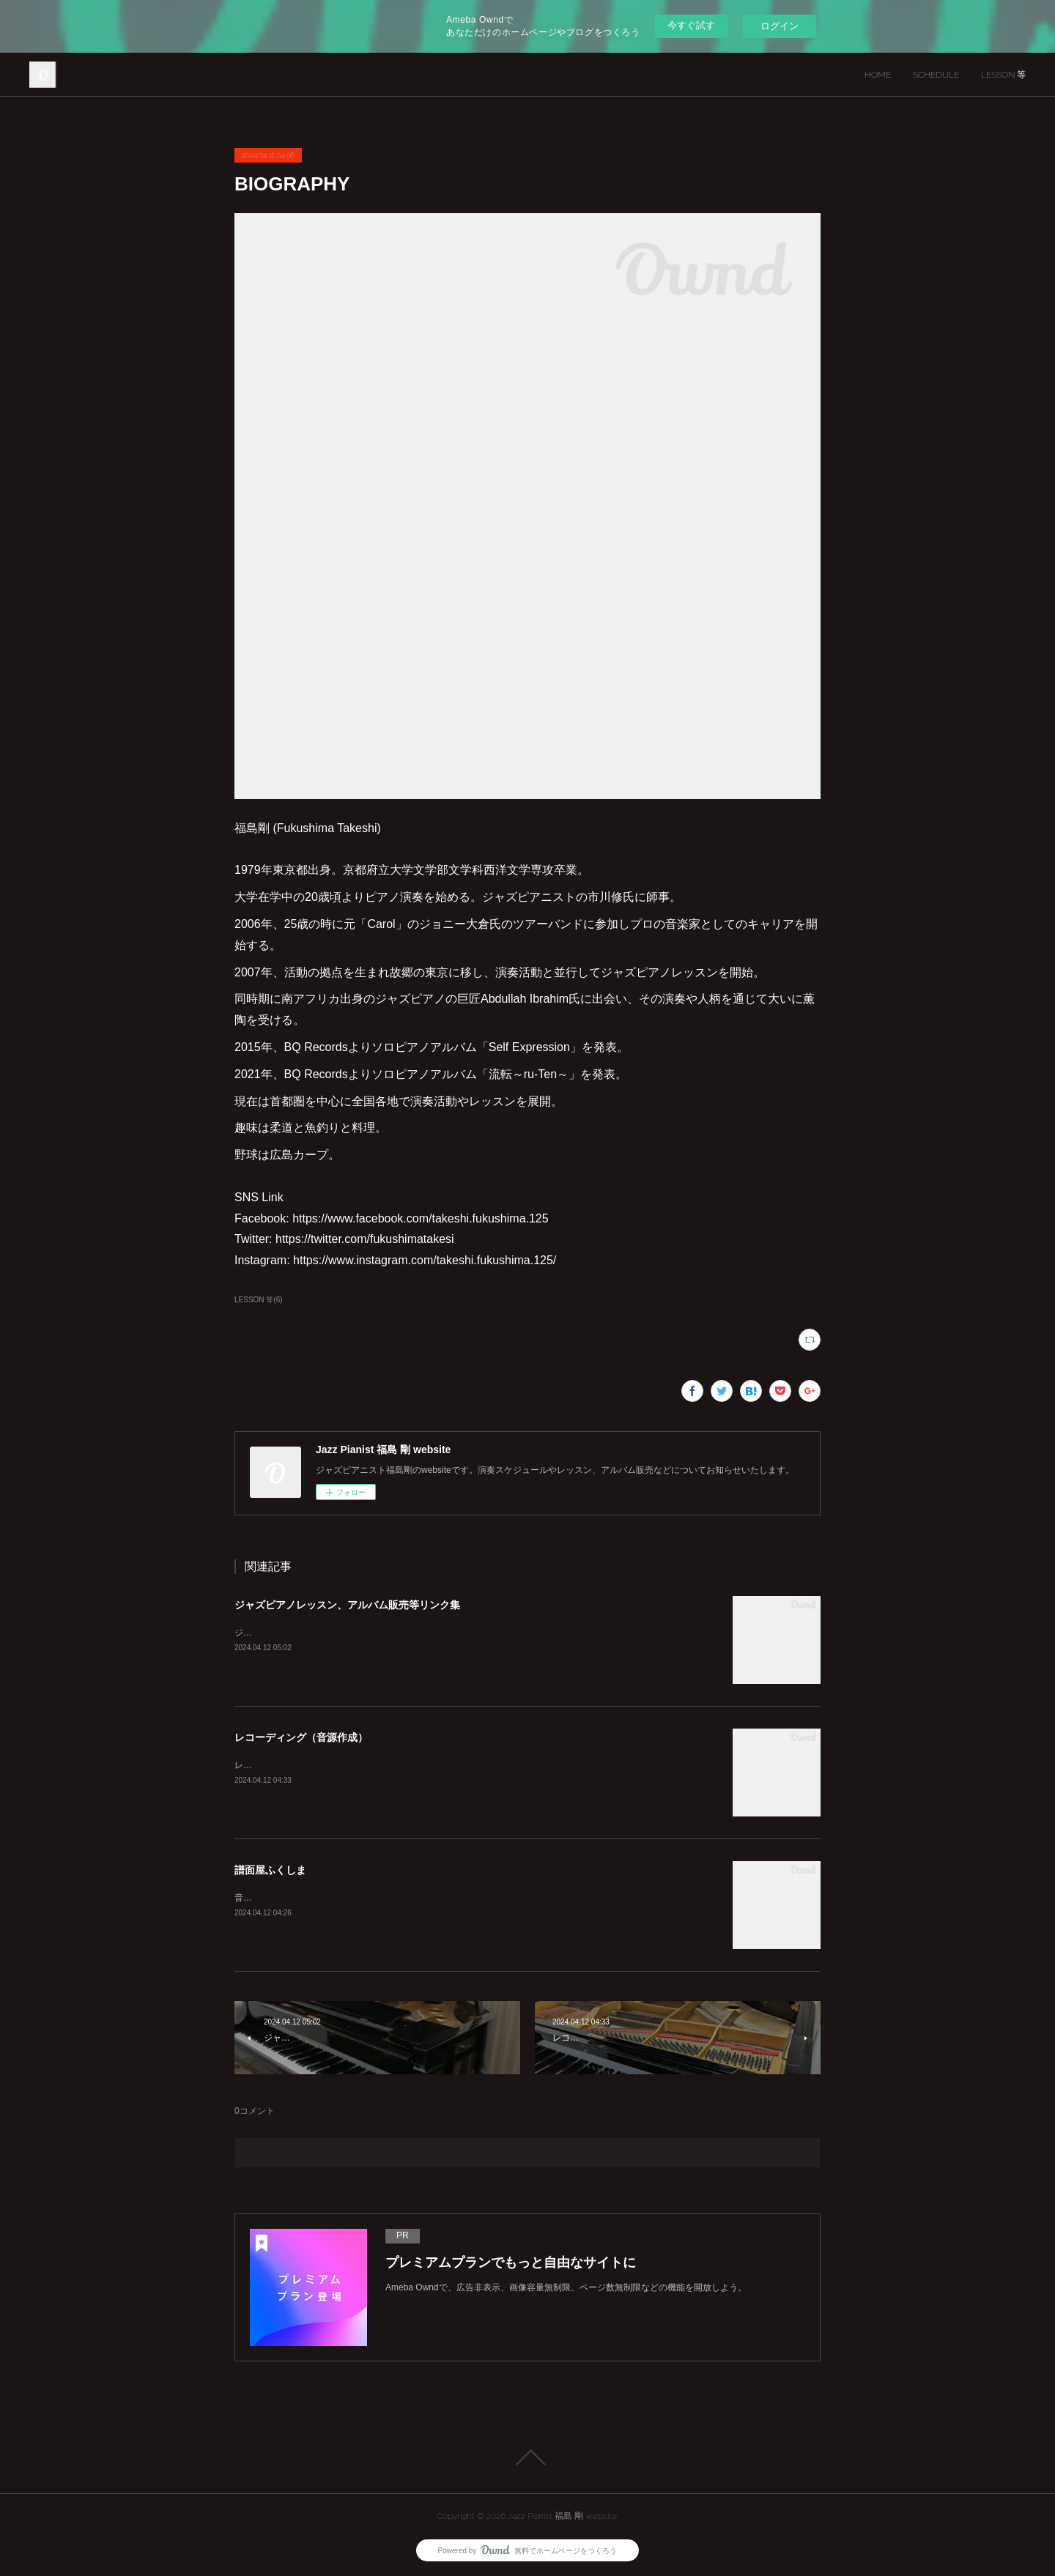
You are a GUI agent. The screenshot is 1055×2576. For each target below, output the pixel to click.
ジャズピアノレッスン (278, 1632)
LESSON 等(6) (258, 1300)
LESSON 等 (1003, 75)
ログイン (779, 26)
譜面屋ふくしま (270, 1870)
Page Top (527, 2457)
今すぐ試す (691, 25)
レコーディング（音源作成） (301, 1737)
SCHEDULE (936, 75)
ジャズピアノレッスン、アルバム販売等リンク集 (347, 1605)
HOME (878, 75)
